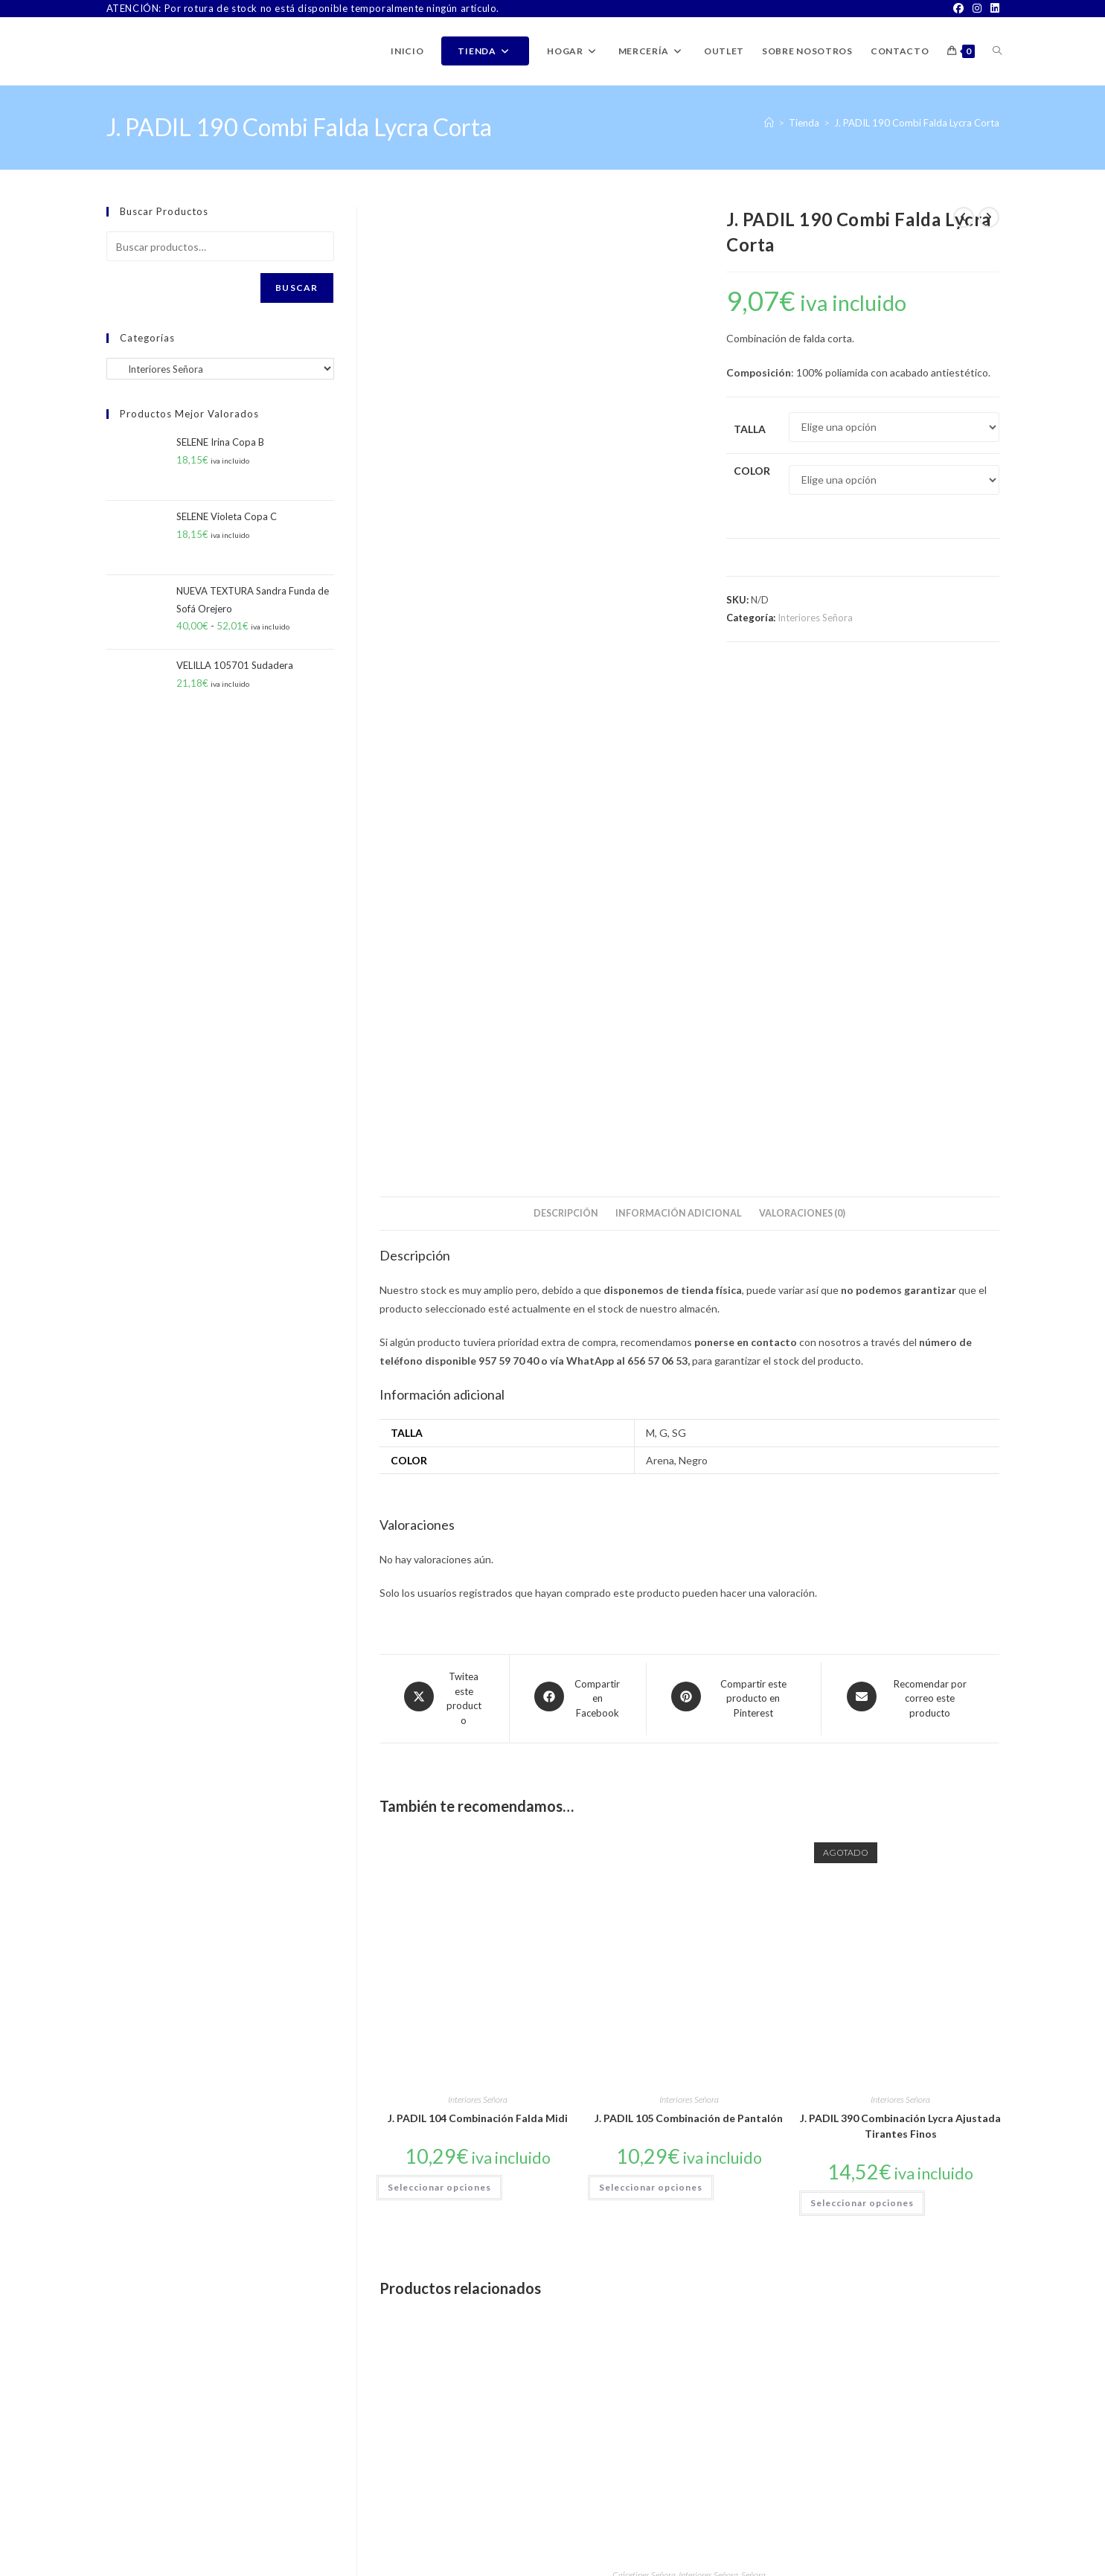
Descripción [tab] (566, 708)
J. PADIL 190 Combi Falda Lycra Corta (916, 123)
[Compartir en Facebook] (578, 1194)
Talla (750, 429)
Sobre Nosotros (648, 2564)
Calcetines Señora (432, 2075)
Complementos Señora (854, 2075)
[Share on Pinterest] (734, 1194)
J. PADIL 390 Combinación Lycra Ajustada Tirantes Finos (900, 1620)
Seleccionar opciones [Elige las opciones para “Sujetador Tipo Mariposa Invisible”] (862, 2173)
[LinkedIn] (992, 8)
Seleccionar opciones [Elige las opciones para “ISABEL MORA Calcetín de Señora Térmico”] (439, 2179)
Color (752, 470)
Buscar (296, 287)
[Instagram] (977, 8)
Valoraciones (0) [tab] (802, 708)
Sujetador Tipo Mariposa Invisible (900, 2103)
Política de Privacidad (957, 2564)
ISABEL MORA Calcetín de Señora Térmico (477, 2102)
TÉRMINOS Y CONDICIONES (793, 2564)
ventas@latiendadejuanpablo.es (232, 2522)
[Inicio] (769, 123)
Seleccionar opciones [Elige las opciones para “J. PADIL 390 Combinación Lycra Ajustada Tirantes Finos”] (862, 1697)
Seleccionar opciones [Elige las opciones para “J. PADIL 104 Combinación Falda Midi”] (439, 1682)
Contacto (708, 2564)
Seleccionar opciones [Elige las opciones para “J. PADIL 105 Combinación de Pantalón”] (650, 1682)
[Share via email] (910, 1194)
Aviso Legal (882, 2564)
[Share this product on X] (444, 1193)
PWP (218, 2564)
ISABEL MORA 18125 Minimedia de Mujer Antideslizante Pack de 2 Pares (688, 2096)
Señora (542, 2075)
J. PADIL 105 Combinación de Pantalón (689, 1612)
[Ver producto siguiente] (989, 217)
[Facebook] (958, 8)
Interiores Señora (815, 618)
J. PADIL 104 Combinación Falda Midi (478, 1612)
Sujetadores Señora (901, 2084)
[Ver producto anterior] (963, 217)
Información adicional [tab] (678, 708)
